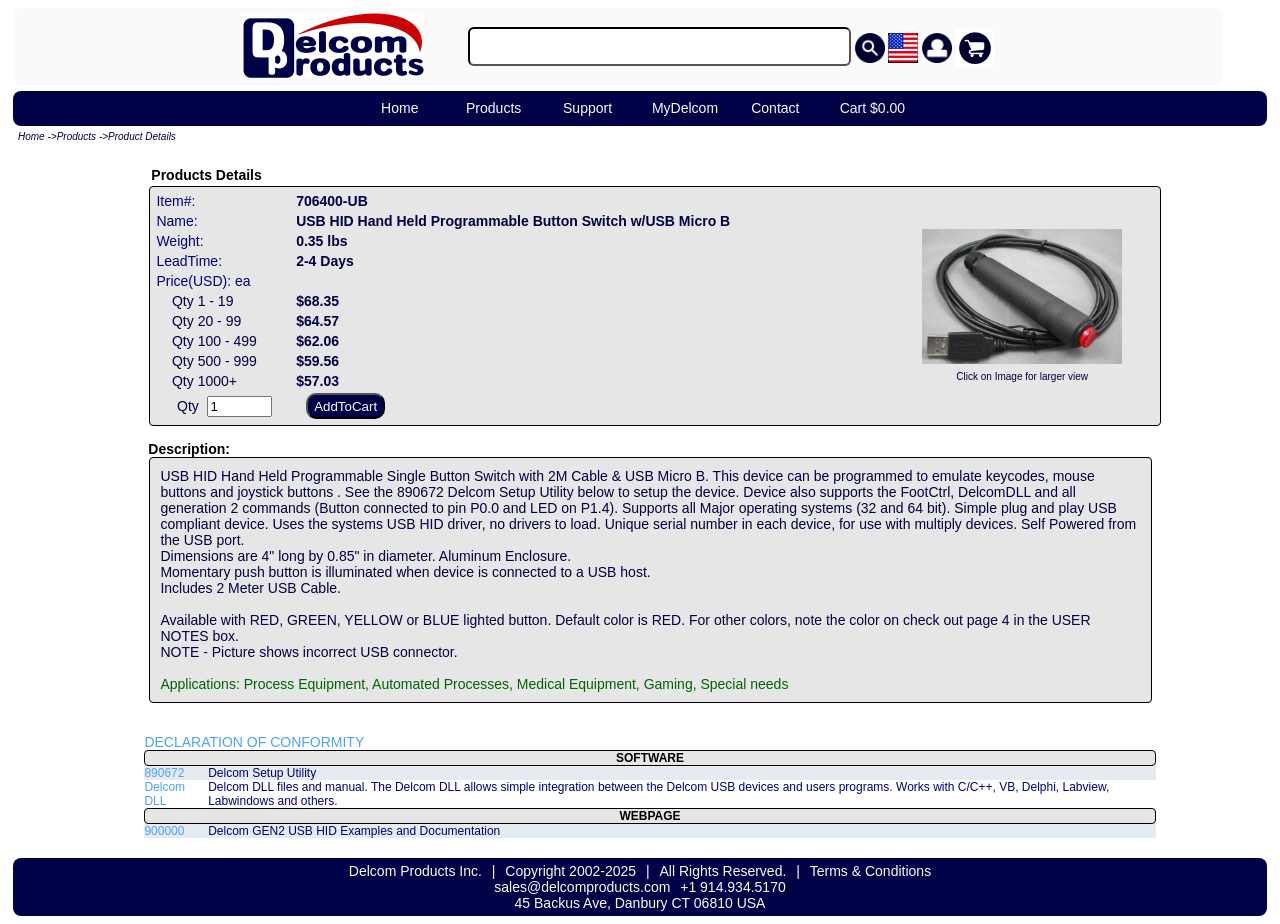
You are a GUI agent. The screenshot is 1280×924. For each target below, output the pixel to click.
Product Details (142, 136)
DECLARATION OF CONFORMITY (254, 742)
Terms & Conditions (870, 871)
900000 (164, 831)
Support (587, 108)
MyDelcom (685, 108)
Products (493, 108)
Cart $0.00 (872, 108)
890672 (164, 773)
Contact (775, 108)
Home (399, 108)
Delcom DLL (164, 794)
